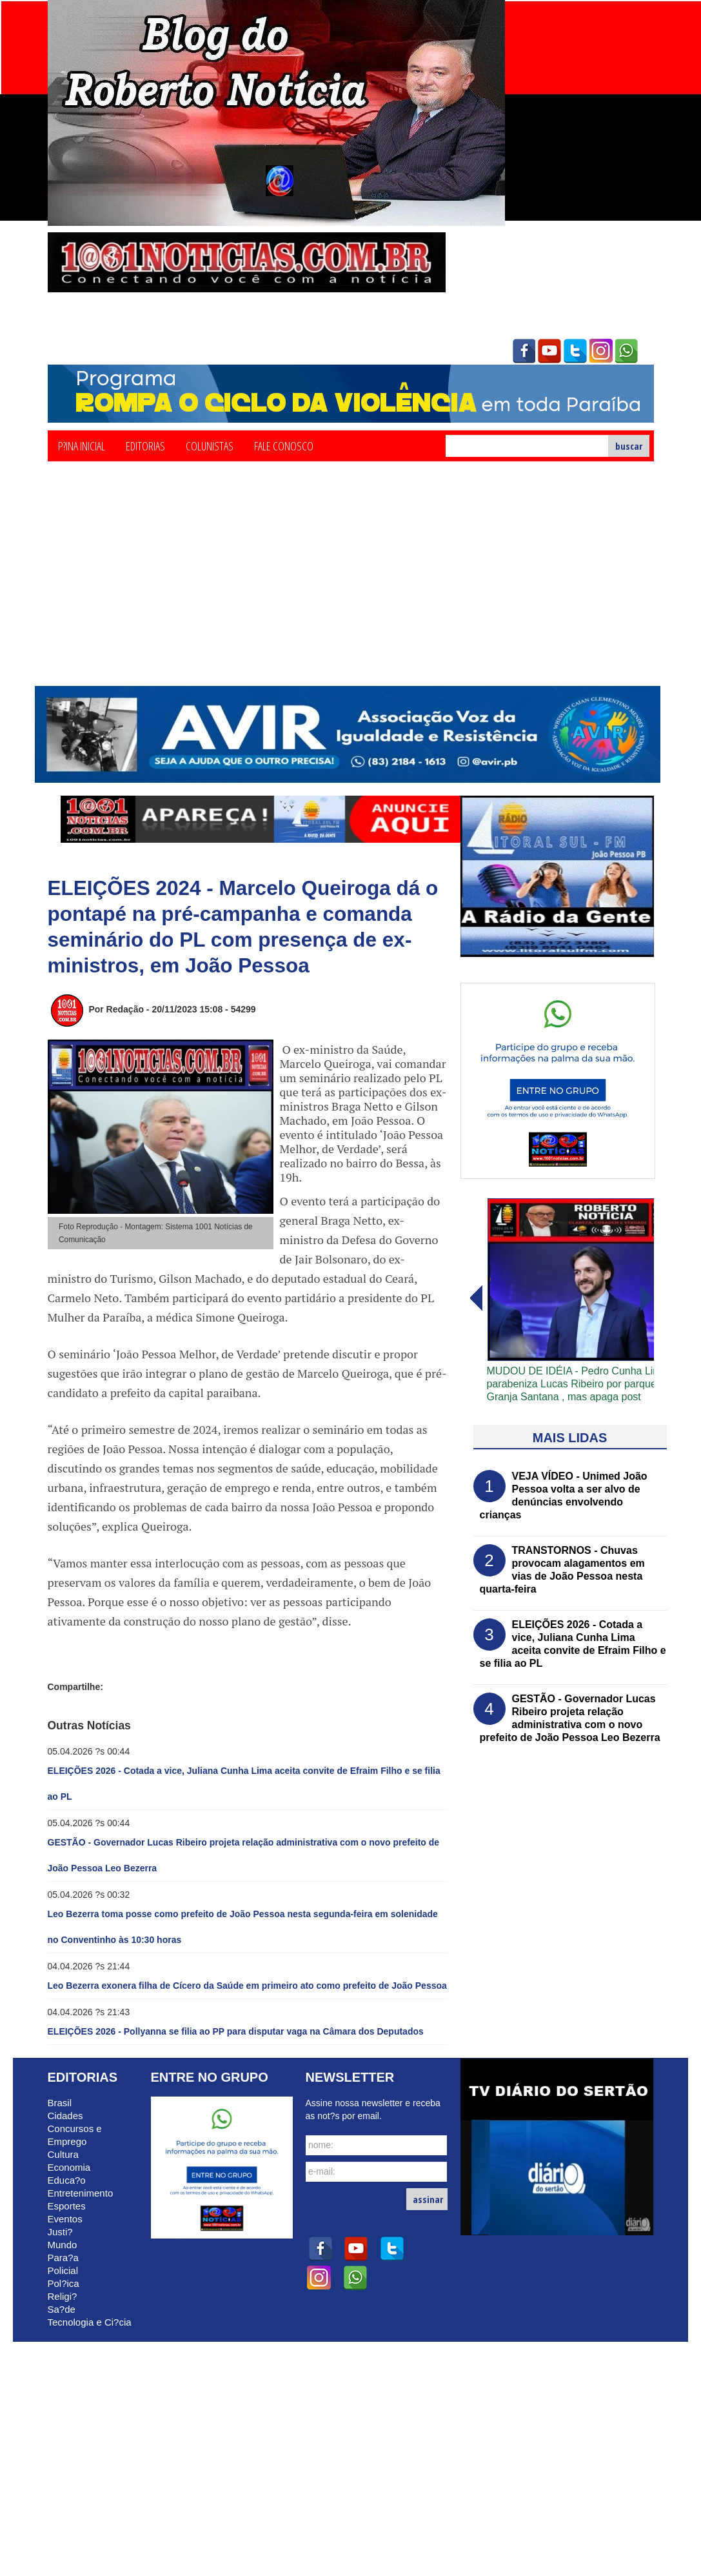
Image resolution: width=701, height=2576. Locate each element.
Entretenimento (81, 2193)
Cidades (65, 2115)
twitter (575, 351)
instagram (601, 351)
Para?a (63, 2257)
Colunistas (209, 445)
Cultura (63, 2154)
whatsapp (626, 351)
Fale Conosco (283, 445)
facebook (523, 351)
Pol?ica (63, 2283)
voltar (647, 1298)
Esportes (67, 2205)
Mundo (62, 2244)
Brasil (60, 2102)
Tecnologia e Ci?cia (90, 2322)
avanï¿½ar (475, 1298)
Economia (69, 2167)
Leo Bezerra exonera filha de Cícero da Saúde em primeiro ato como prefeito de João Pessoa (247, 1985)
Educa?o (67, 2180)
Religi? (62, 2296)
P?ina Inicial (81, 445)
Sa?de (61, 2309)
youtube (549, 351)
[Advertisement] (351, 589)
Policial (63, 2270)
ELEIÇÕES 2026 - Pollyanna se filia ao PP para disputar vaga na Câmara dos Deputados (236, 2031)
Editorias (145, 445)
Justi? (60, 2231)
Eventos (65, 2218)
